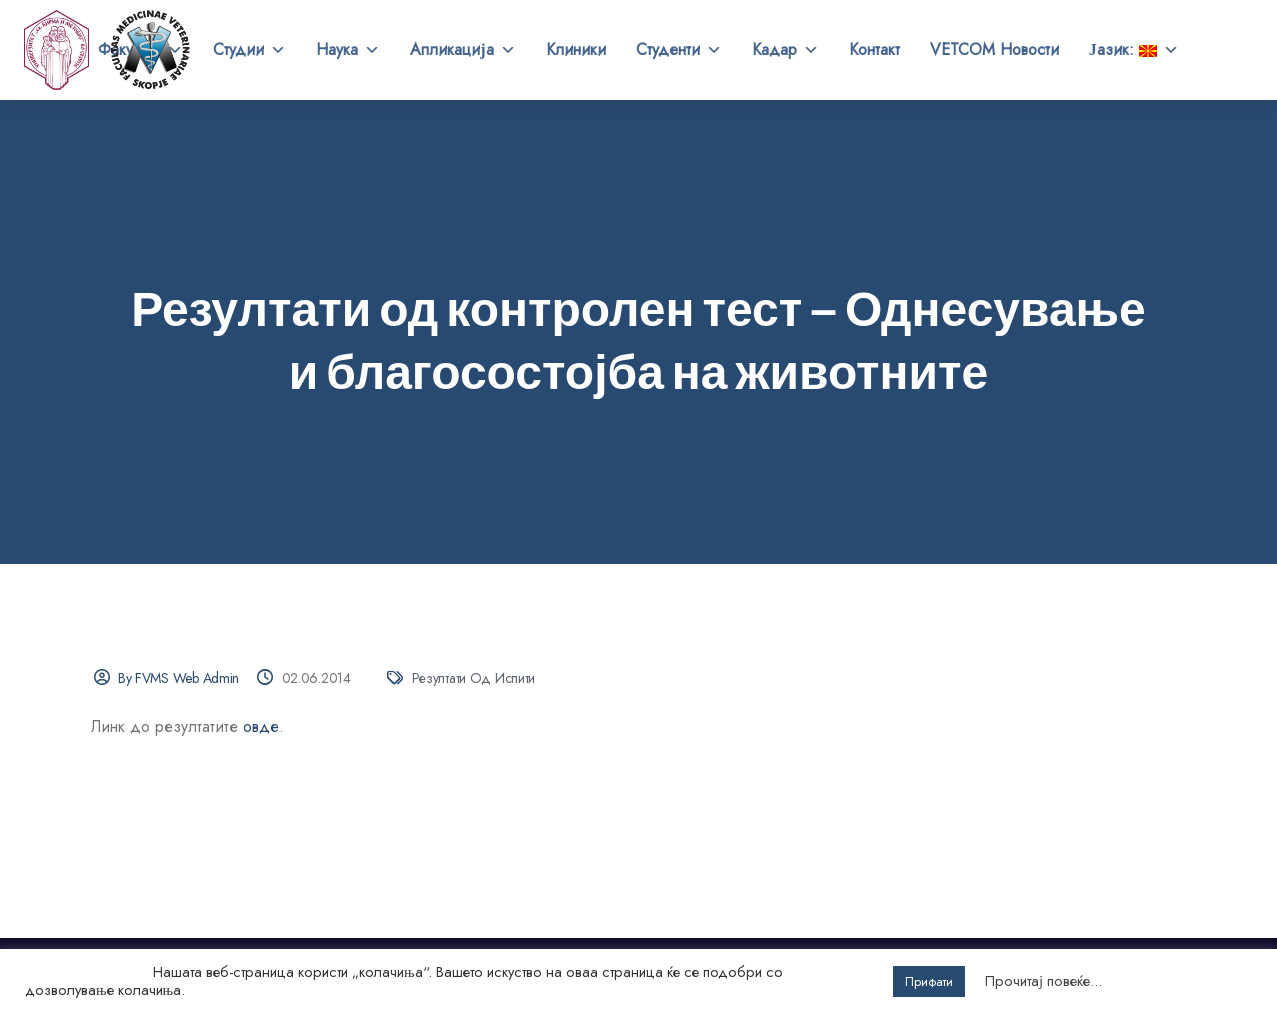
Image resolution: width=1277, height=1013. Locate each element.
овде (261, 726)
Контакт (874, 49)
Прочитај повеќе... (1043, 981)
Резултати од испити (474, 678)
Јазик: (1134, 50)
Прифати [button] (929, 981)
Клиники (576, 49)
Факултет (140, 50)
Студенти (679, 50)
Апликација (462, 50)
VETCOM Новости (994, 49)
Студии (249, 50)
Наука (348, 50)
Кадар (785, 50)
